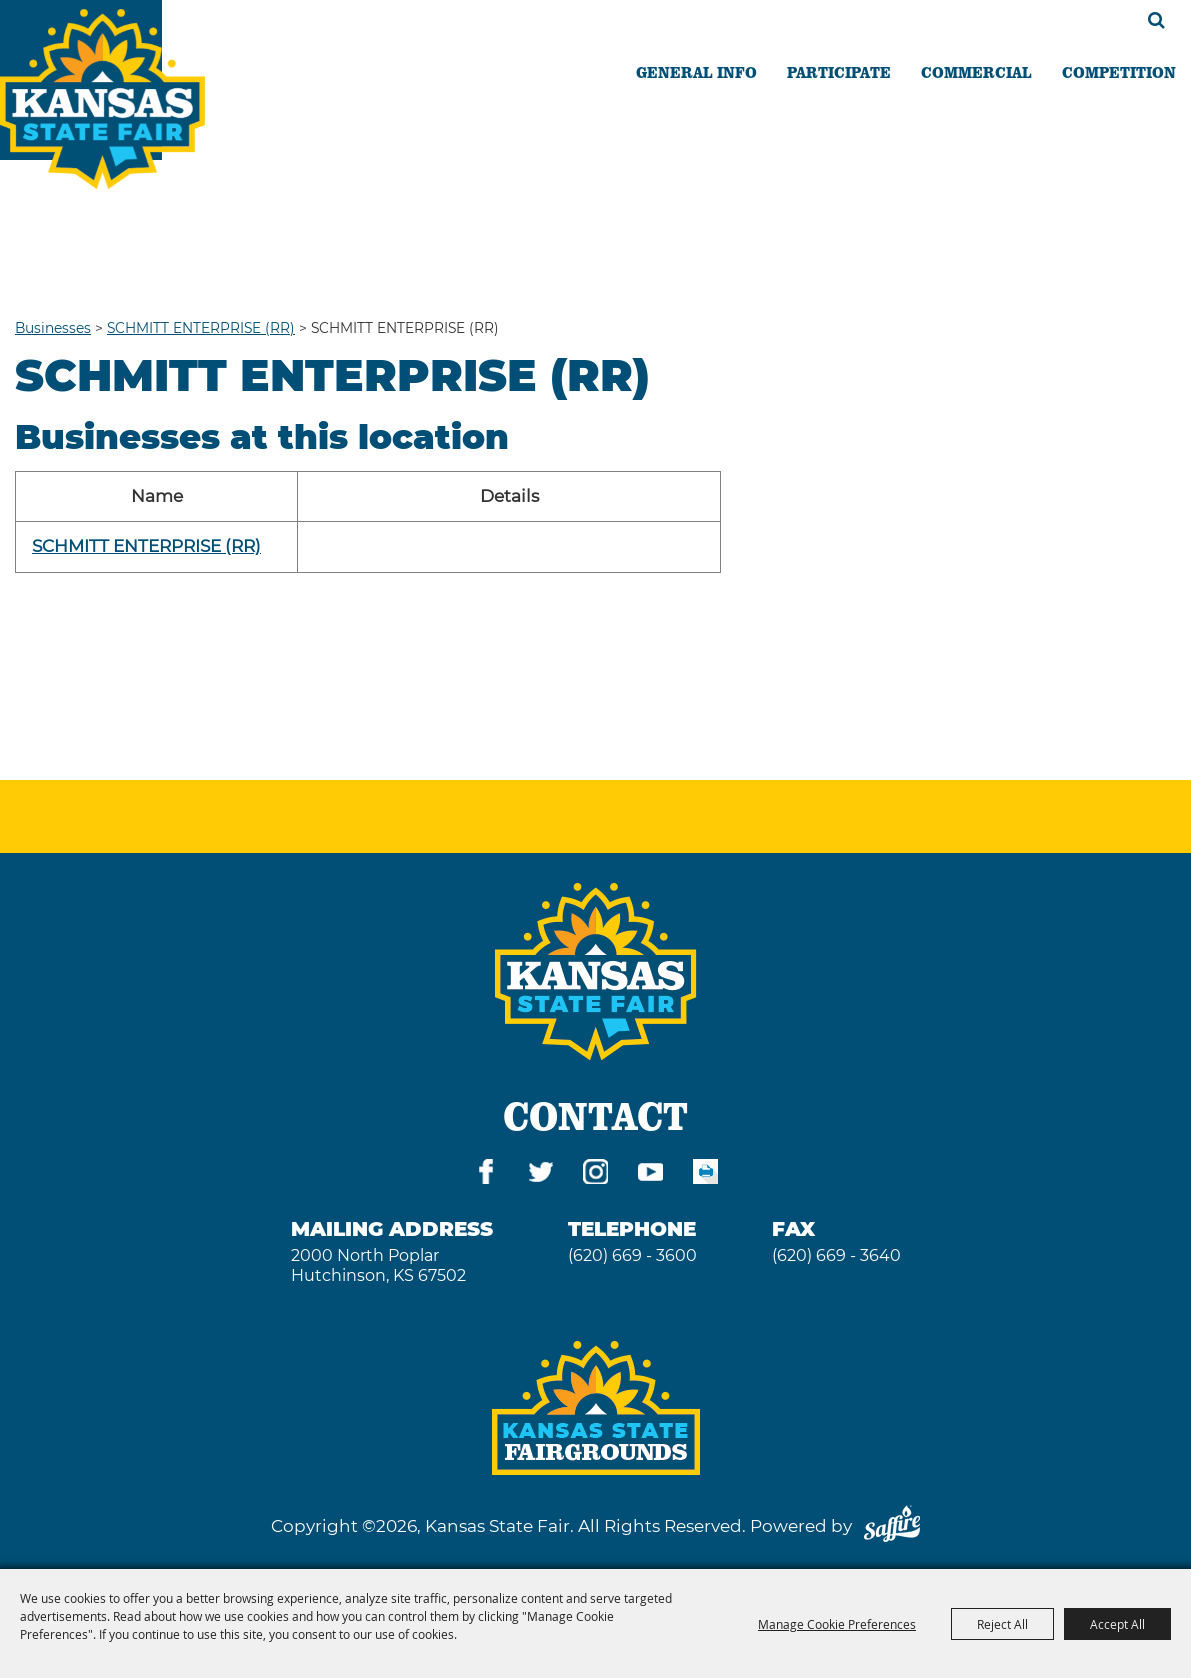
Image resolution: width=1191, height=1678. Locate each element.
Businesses (53, 328)
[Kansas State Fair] (102, 99)
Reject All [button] (1002, 1624)
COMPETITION (1119, 72)
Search (1156, 20)
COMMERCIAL (976, 72)
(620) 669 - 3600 (632, 1255)
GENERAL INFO (696, 72)
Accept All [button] (1117, 1624)
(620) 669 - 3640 (836, 1255)
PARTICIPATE (839, 72)
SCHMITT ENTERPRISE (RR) (201, 328)
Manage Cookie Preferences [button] (837, 1624)
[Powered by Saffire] (892, 1526)
